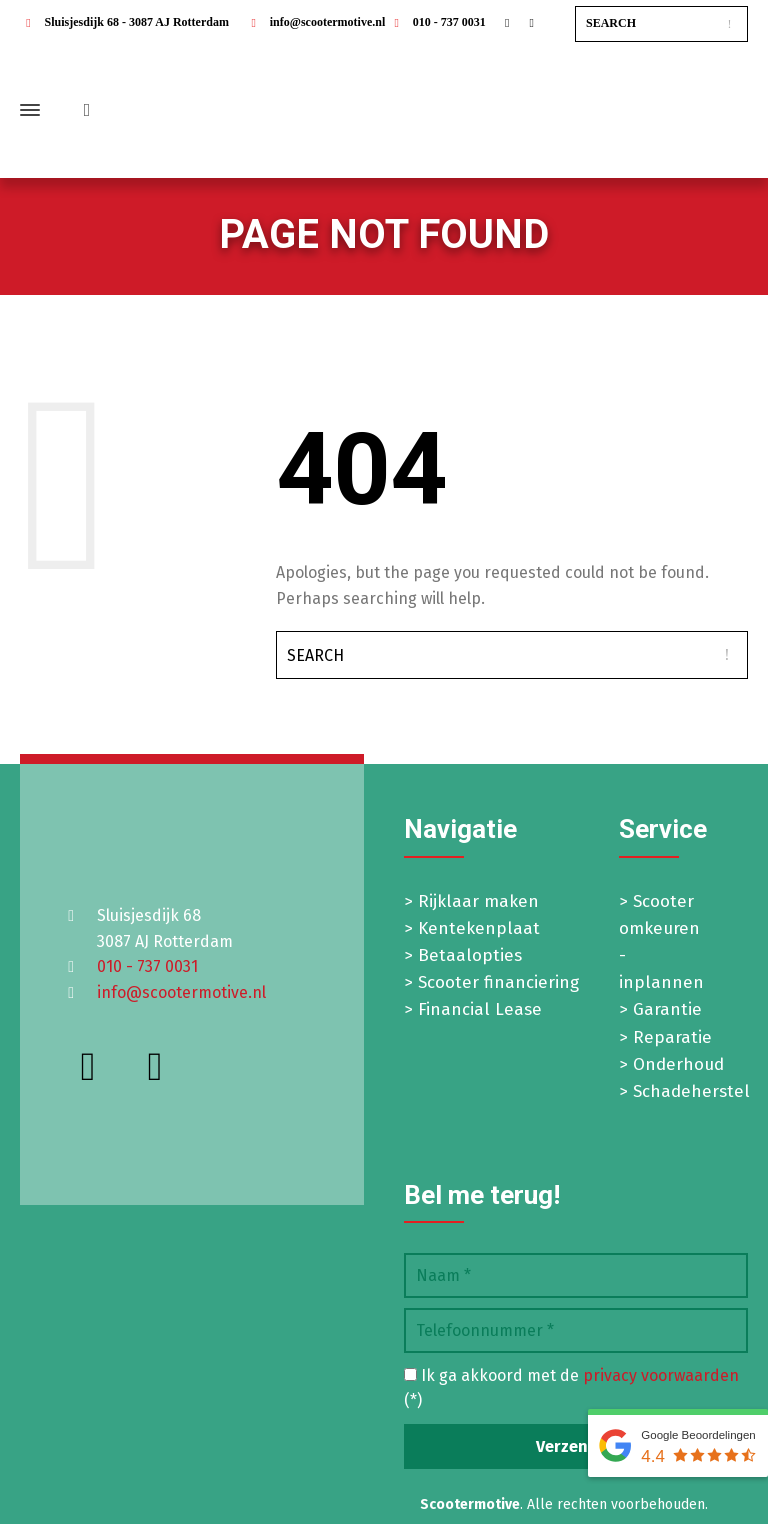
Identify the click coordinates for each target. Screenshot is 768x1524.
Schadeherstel (691, 1091)
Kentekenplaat (479, 928)
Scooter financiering (498, 982)
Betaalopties (470, 955)
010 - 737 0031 (437, 22)
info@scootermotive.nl (315, 22)
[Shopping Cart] (83, 110)
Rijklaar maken (478, 901)
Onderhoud (678, 1064)
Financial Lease (480, 1009)
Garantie (667, 1009)
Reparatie (672, 1037)
